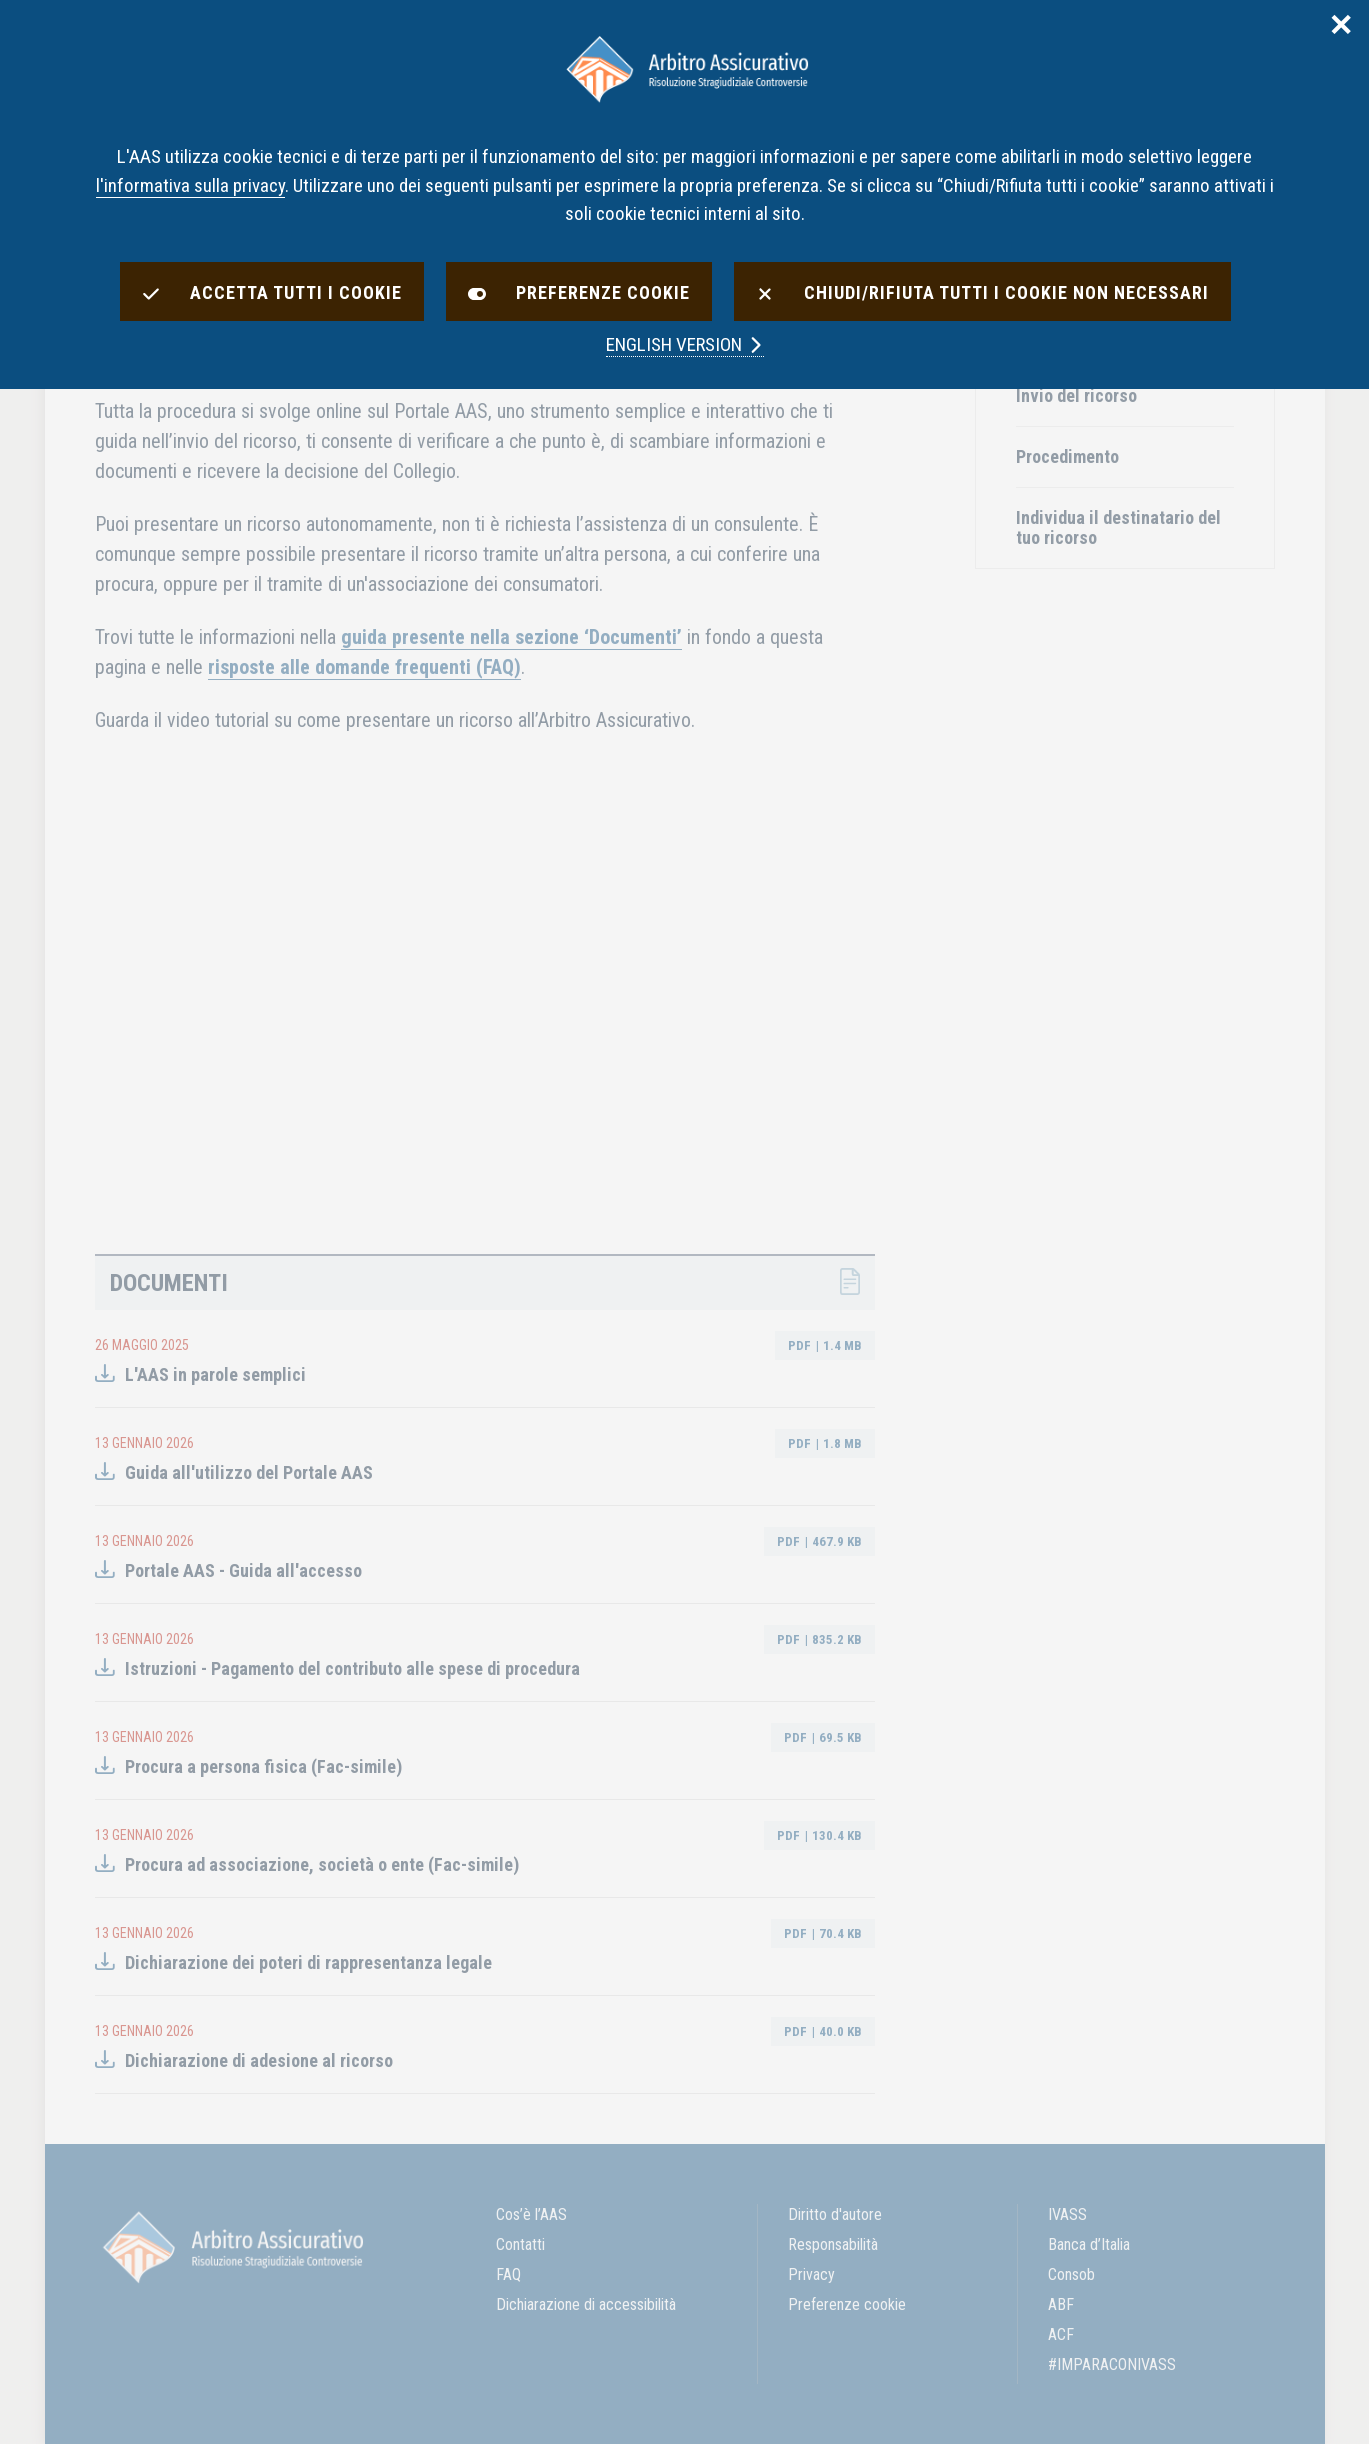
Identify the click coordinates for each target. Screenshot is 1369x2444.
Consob (1071, 2274)
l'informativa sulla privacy (190, 185)
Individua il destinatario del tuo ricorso (1118, 527)
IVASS (1067, 2214)
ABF (1061, 2304)
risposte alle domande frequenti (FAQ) (364, 667)
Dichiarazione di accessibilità (586, 2304)
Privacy (811, 2274)
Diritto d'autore (835, 2214)
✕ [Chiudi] (1341, 26)
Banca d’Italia (1089, 2244)
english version (685, 344)
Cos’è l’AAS (531, 2214)
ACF (1061, 2334)
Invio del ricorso (1076, 395)
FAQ (508, 2274)
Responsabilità (833, 2244)
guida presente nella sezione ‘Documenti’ (511, 637)
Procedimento (1067, 456)
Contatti (520, 2244)
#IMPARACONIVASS (1112, 2364)
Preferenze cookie (847, 2304)
